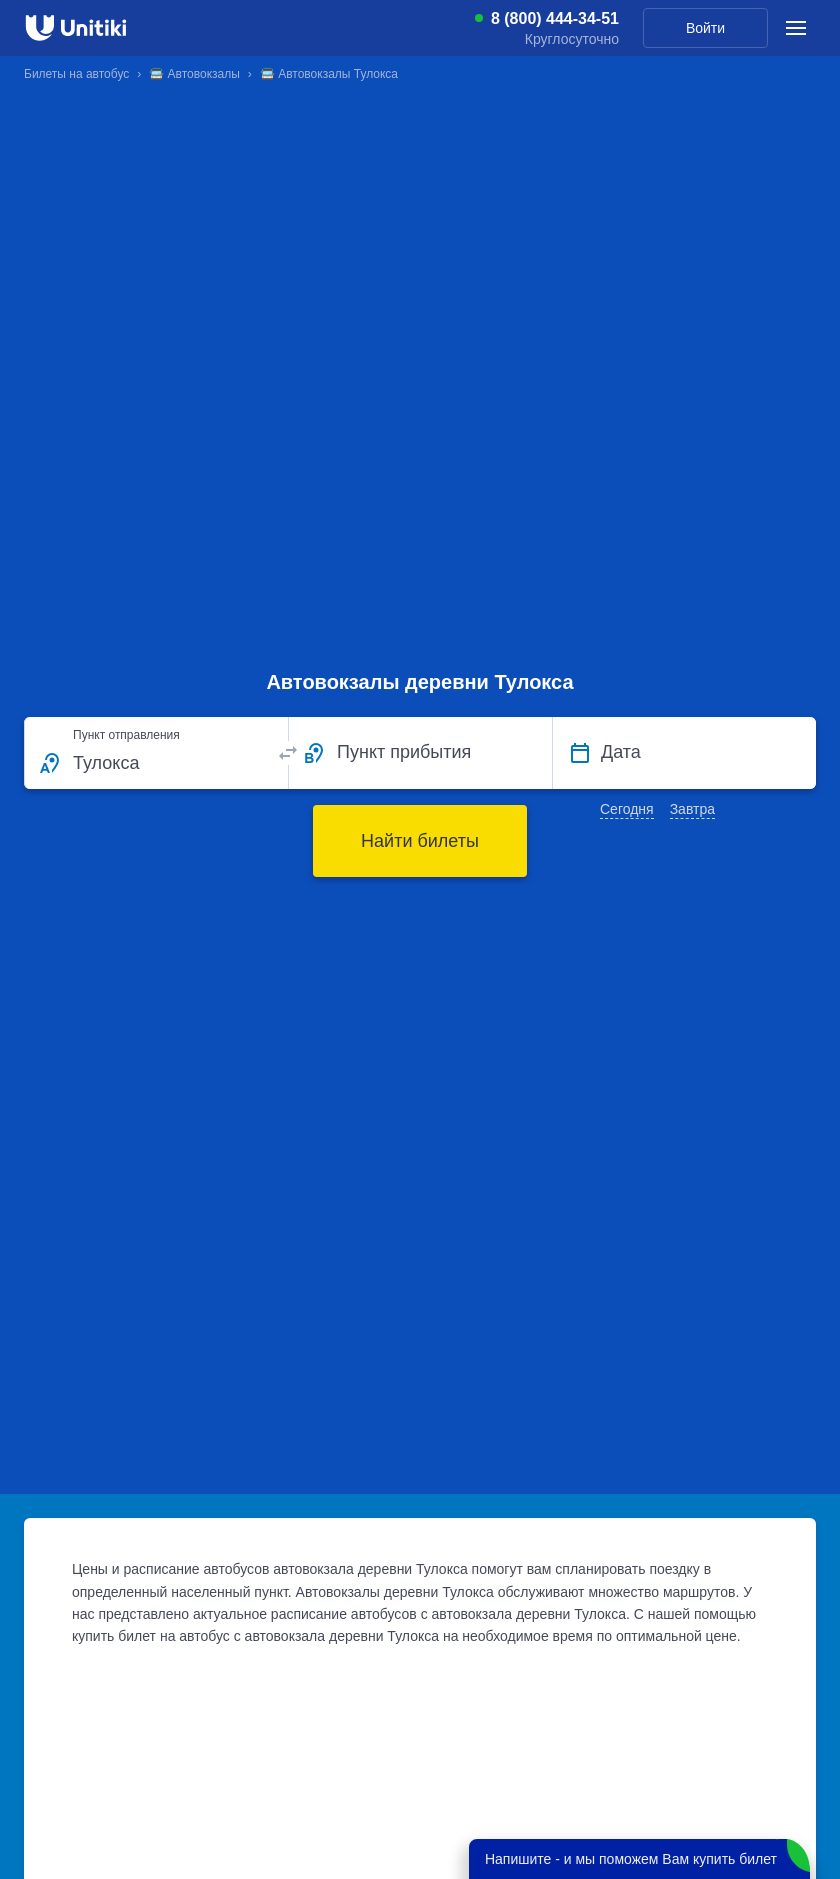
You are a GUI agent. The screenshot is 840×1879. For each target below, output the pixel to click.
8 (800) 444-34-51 (555, 19)
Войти (705, 28)
